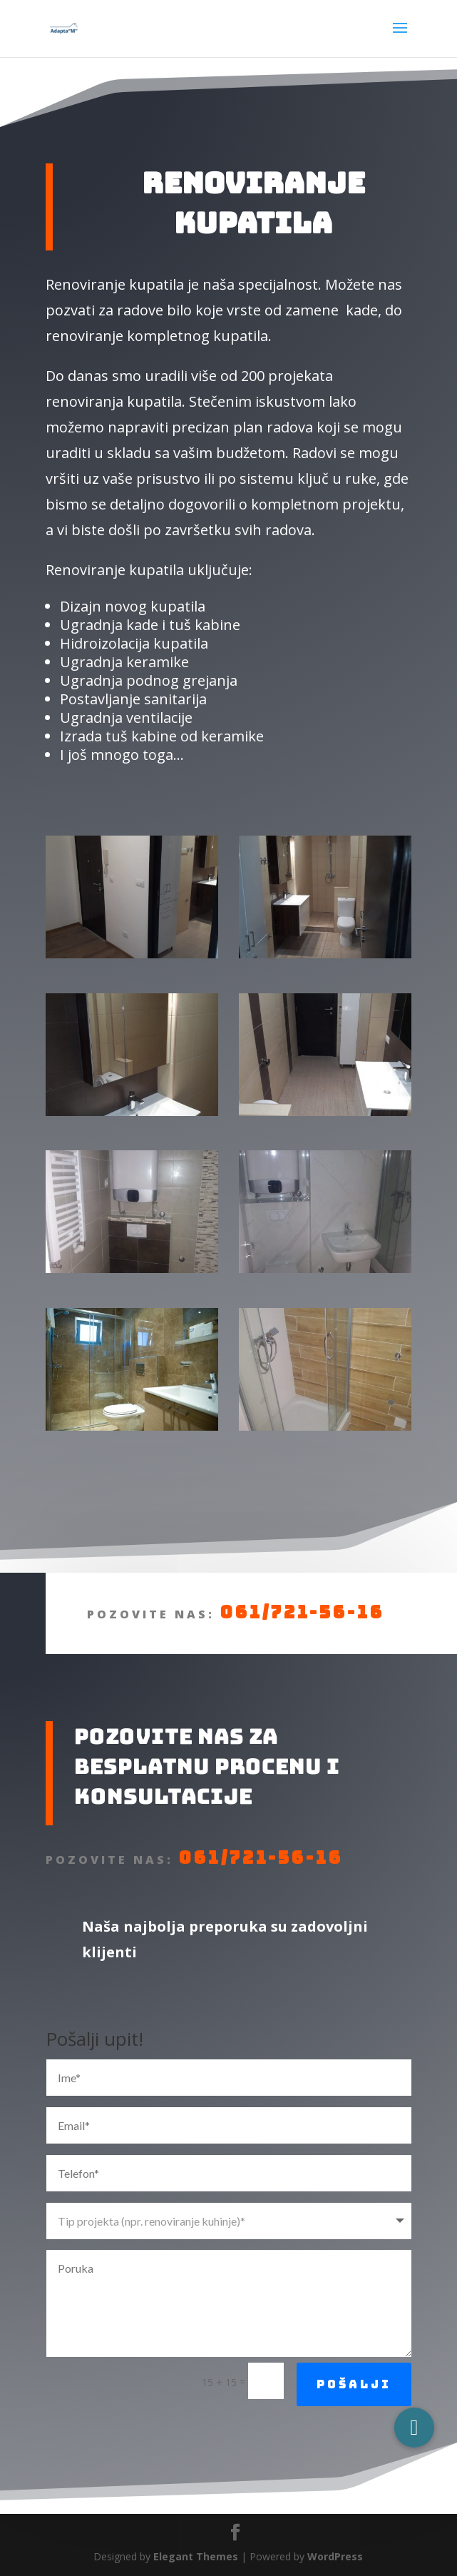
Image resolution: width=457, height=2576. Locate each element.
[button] (414, 2428)
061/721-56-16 (144, 1696)
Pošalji (354, 2467)
